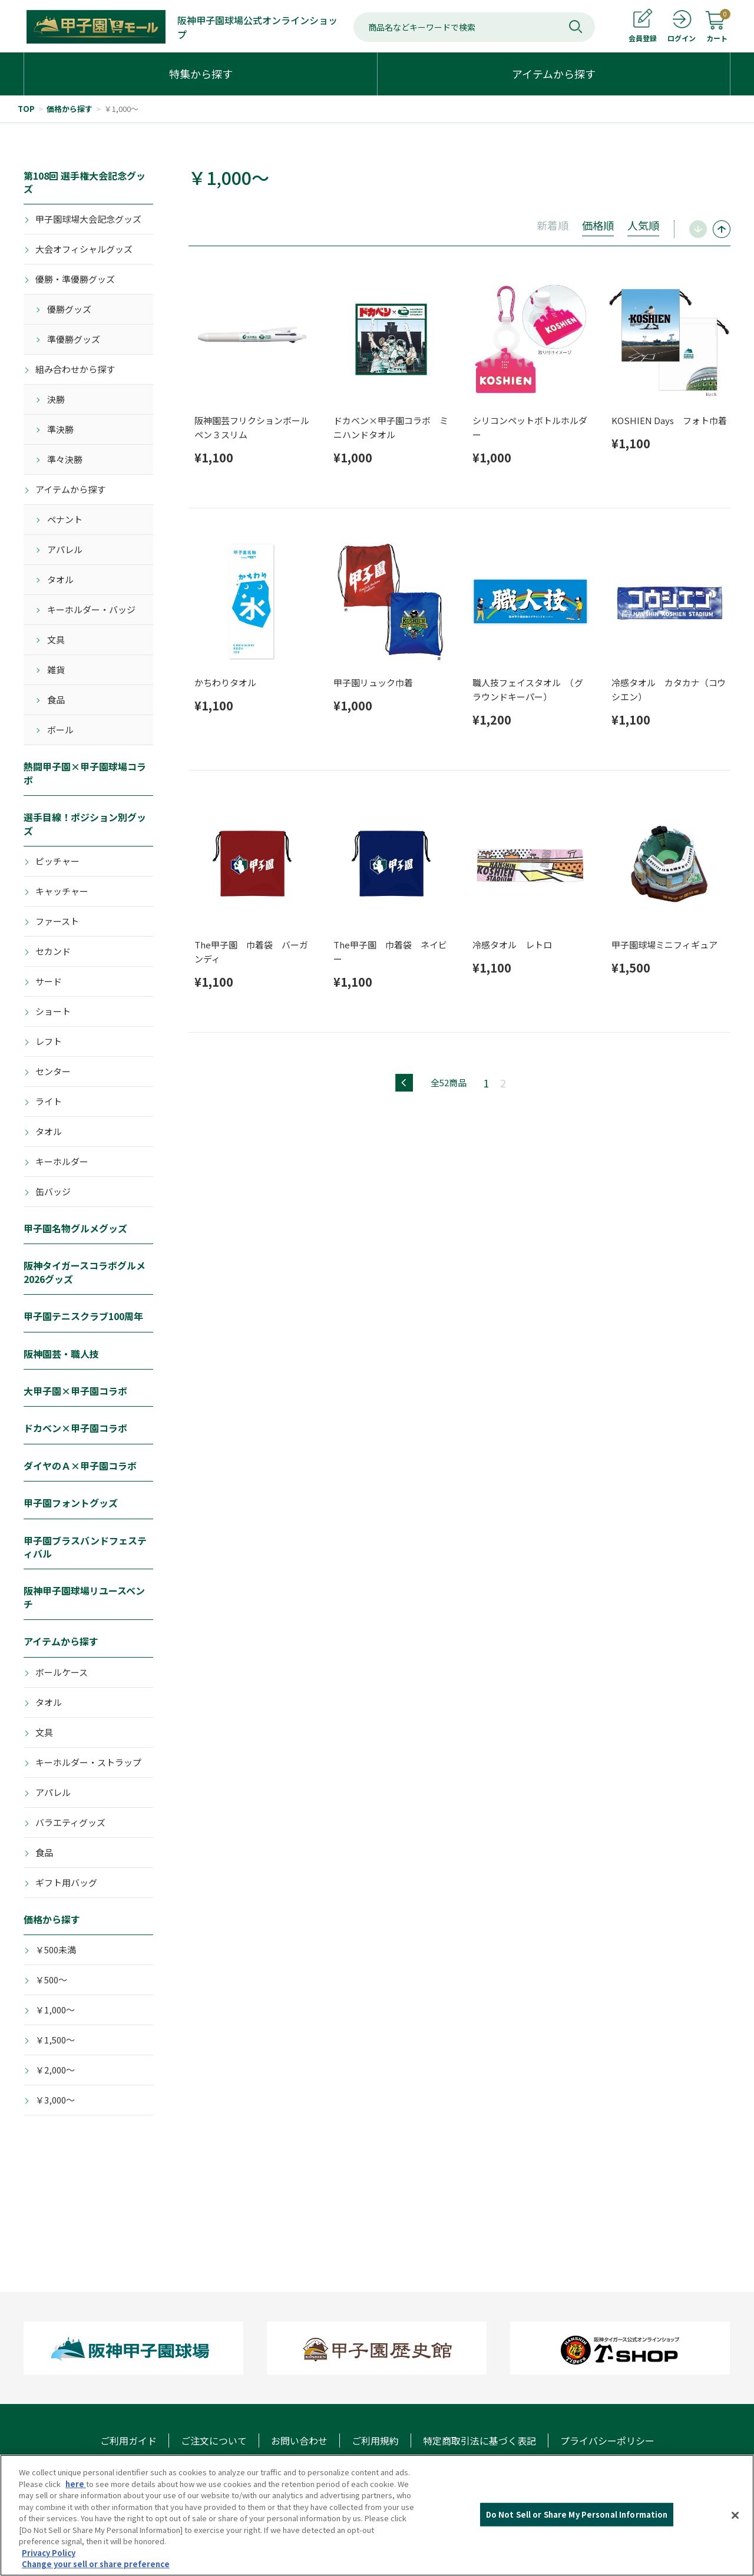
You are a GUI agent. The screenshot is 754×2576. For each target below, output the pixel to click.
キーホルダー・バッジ (91, 609)
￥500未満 (55, 1949)
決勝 (56, 399)
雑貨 (56, 669)
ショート (53, 1011)
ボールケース (61, 1672)
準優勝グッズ (73, 339)
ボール (60, 729)
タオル (60, 579)
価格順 (598, 225)
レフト (48, 1041)
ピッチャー (57, 861)
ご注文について (214, 2440)
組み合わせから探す (75, 369)
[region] (377, 2515)
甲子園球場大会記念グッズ (88, 219)
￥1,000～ (121, 108)
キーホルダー (61, 1161)
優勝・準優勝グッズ (75, 279)
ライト (48, 1101)
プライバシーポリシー (607, 2440)
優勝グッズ (69, 309)
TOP (26, 108)
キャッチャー (61, 891)
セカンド (53, 951)
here (75, 2483)
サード (48, 981)
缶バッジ (53, 1191)
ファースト (57, 921)
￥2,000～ (55, 2070)
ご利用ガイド (128, 2440)
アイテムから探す (70, 489)
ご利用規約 (375, 2440)
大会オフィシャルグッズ (84, 249)
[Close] (735, 2515)
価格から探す (69, 108)
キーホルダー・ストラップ (88, 1762)
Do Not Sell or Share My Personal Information (577, 2514)
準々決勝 (64, 459)
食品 (56, 699)
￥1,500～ (55, 2039)
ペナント (64, 519)
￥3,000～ (55, 2100)
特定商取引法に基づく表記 (479, 2440)
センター (53, 1071)
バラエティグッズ (70, 1822)
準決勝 (60, 429)
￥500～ (51, 1979)
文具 (56, 639)
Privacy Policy (48, 2552)
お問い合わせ (299, 2440)
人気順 (643, 225)
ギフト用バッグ (66, 1882)
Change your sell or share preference (96, 2564)
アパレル (64, 549)
